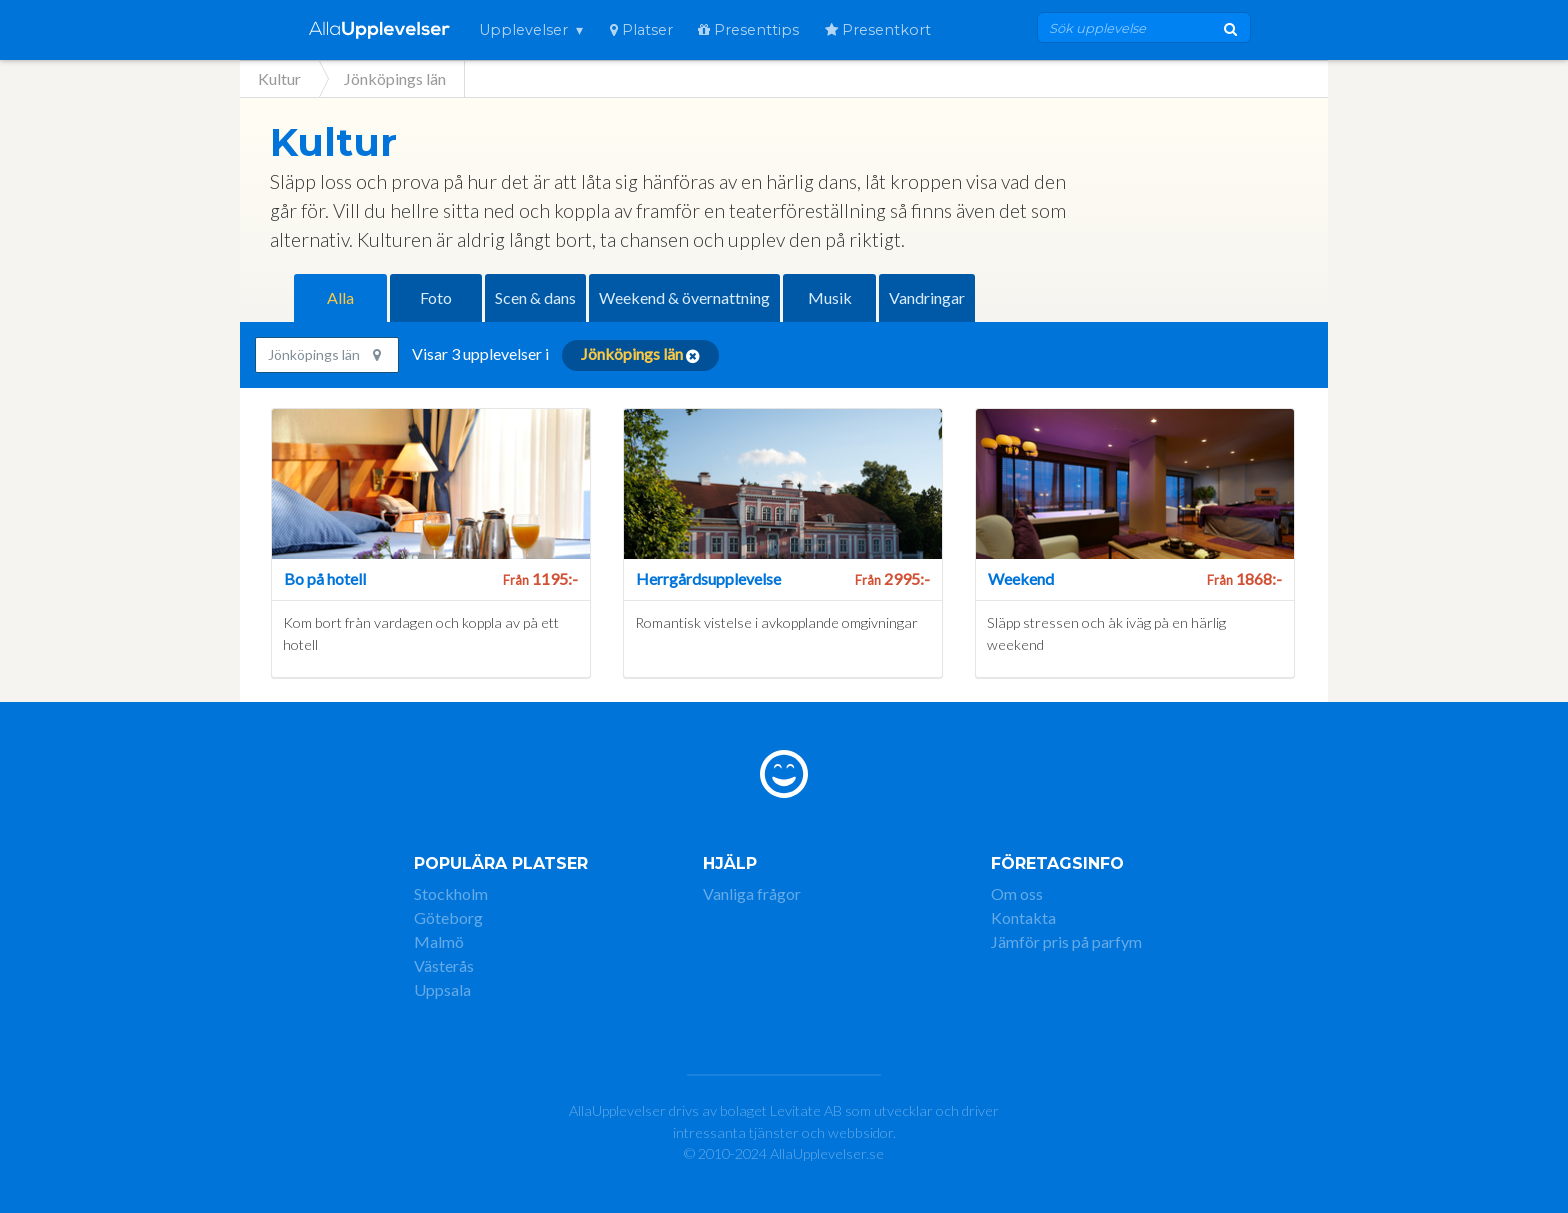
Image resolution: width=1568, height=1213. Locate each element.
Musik (830, 297)
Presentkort (878, 30)
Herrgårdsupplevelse (708, 578)
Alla (340, 297)
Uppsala (442, 989)
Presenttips (748, 30)
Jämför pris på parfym (1066, 941)
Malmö (439, 941)
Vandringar (927, 297)
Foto (436, 297)
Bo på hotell (325, 578)
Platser (641, 30)
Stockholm (451, 893)
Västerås (444, 965)
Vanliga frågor (752, 893)
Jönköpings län (324, 354)
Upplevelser (523, 30)
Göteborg (448, 917)
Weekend (1021, 578)
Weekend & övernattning (684, 297)
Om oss (1017, 893)
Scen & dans (535, 297)
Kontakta (1023, 917)
